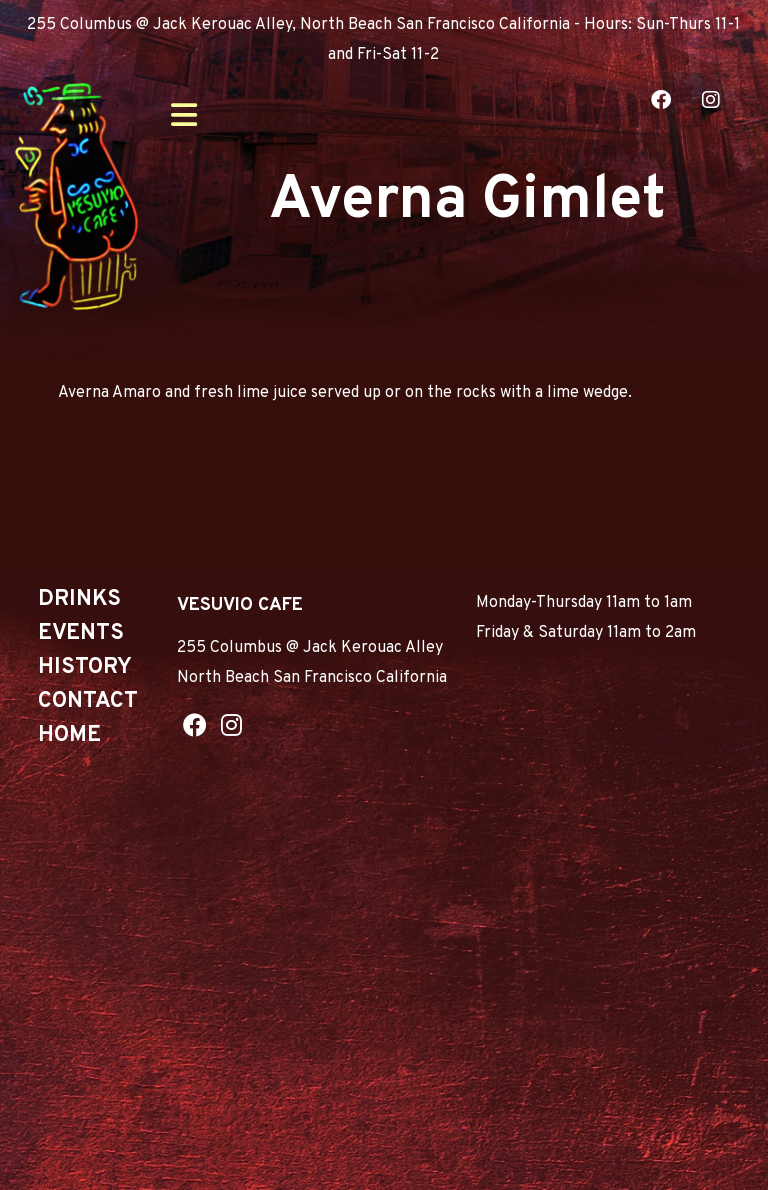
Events (81, 633)
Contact (88, 701)
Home (69, 735)
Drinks (79, 599)
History (85, 667)
